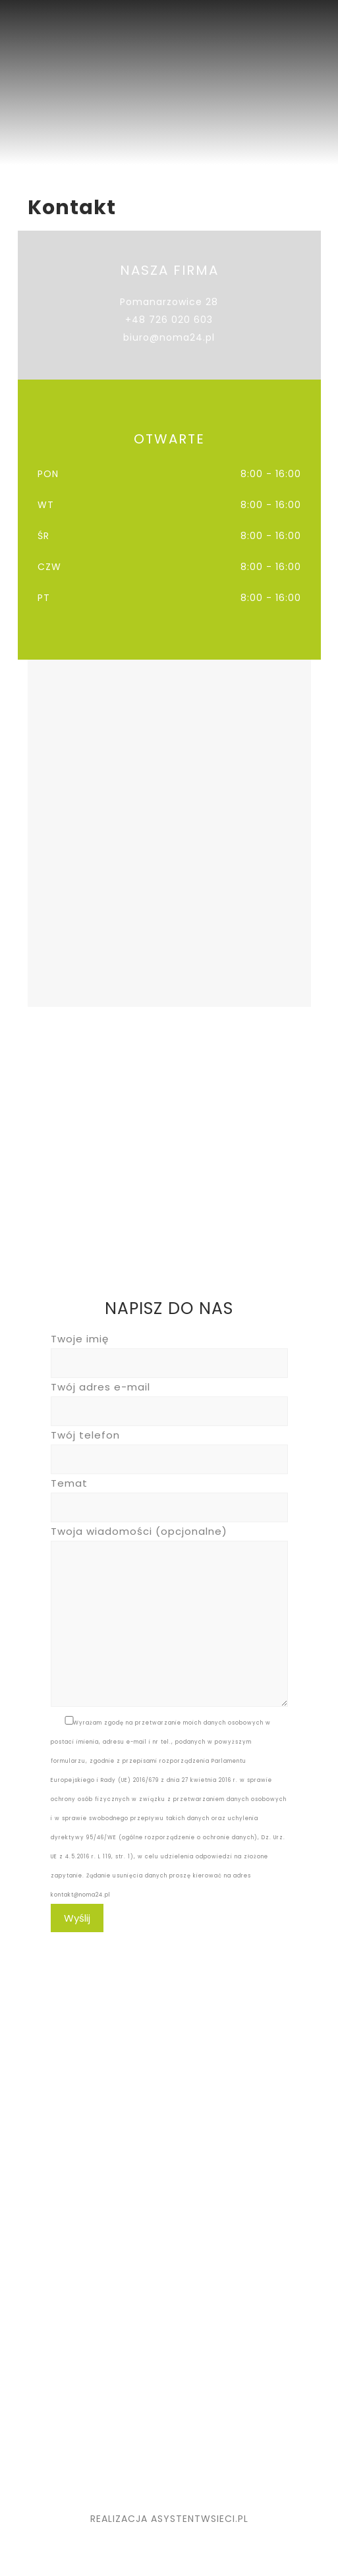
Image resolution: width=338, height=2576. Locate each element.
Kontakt (54, 2288)
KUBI (44, 2381)
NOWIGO (56, 2416)
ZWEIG (50, 2434)
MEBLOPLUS (62, 2398)
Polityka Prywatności (87, 2305)
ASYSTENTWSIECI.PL (199, 2518)
